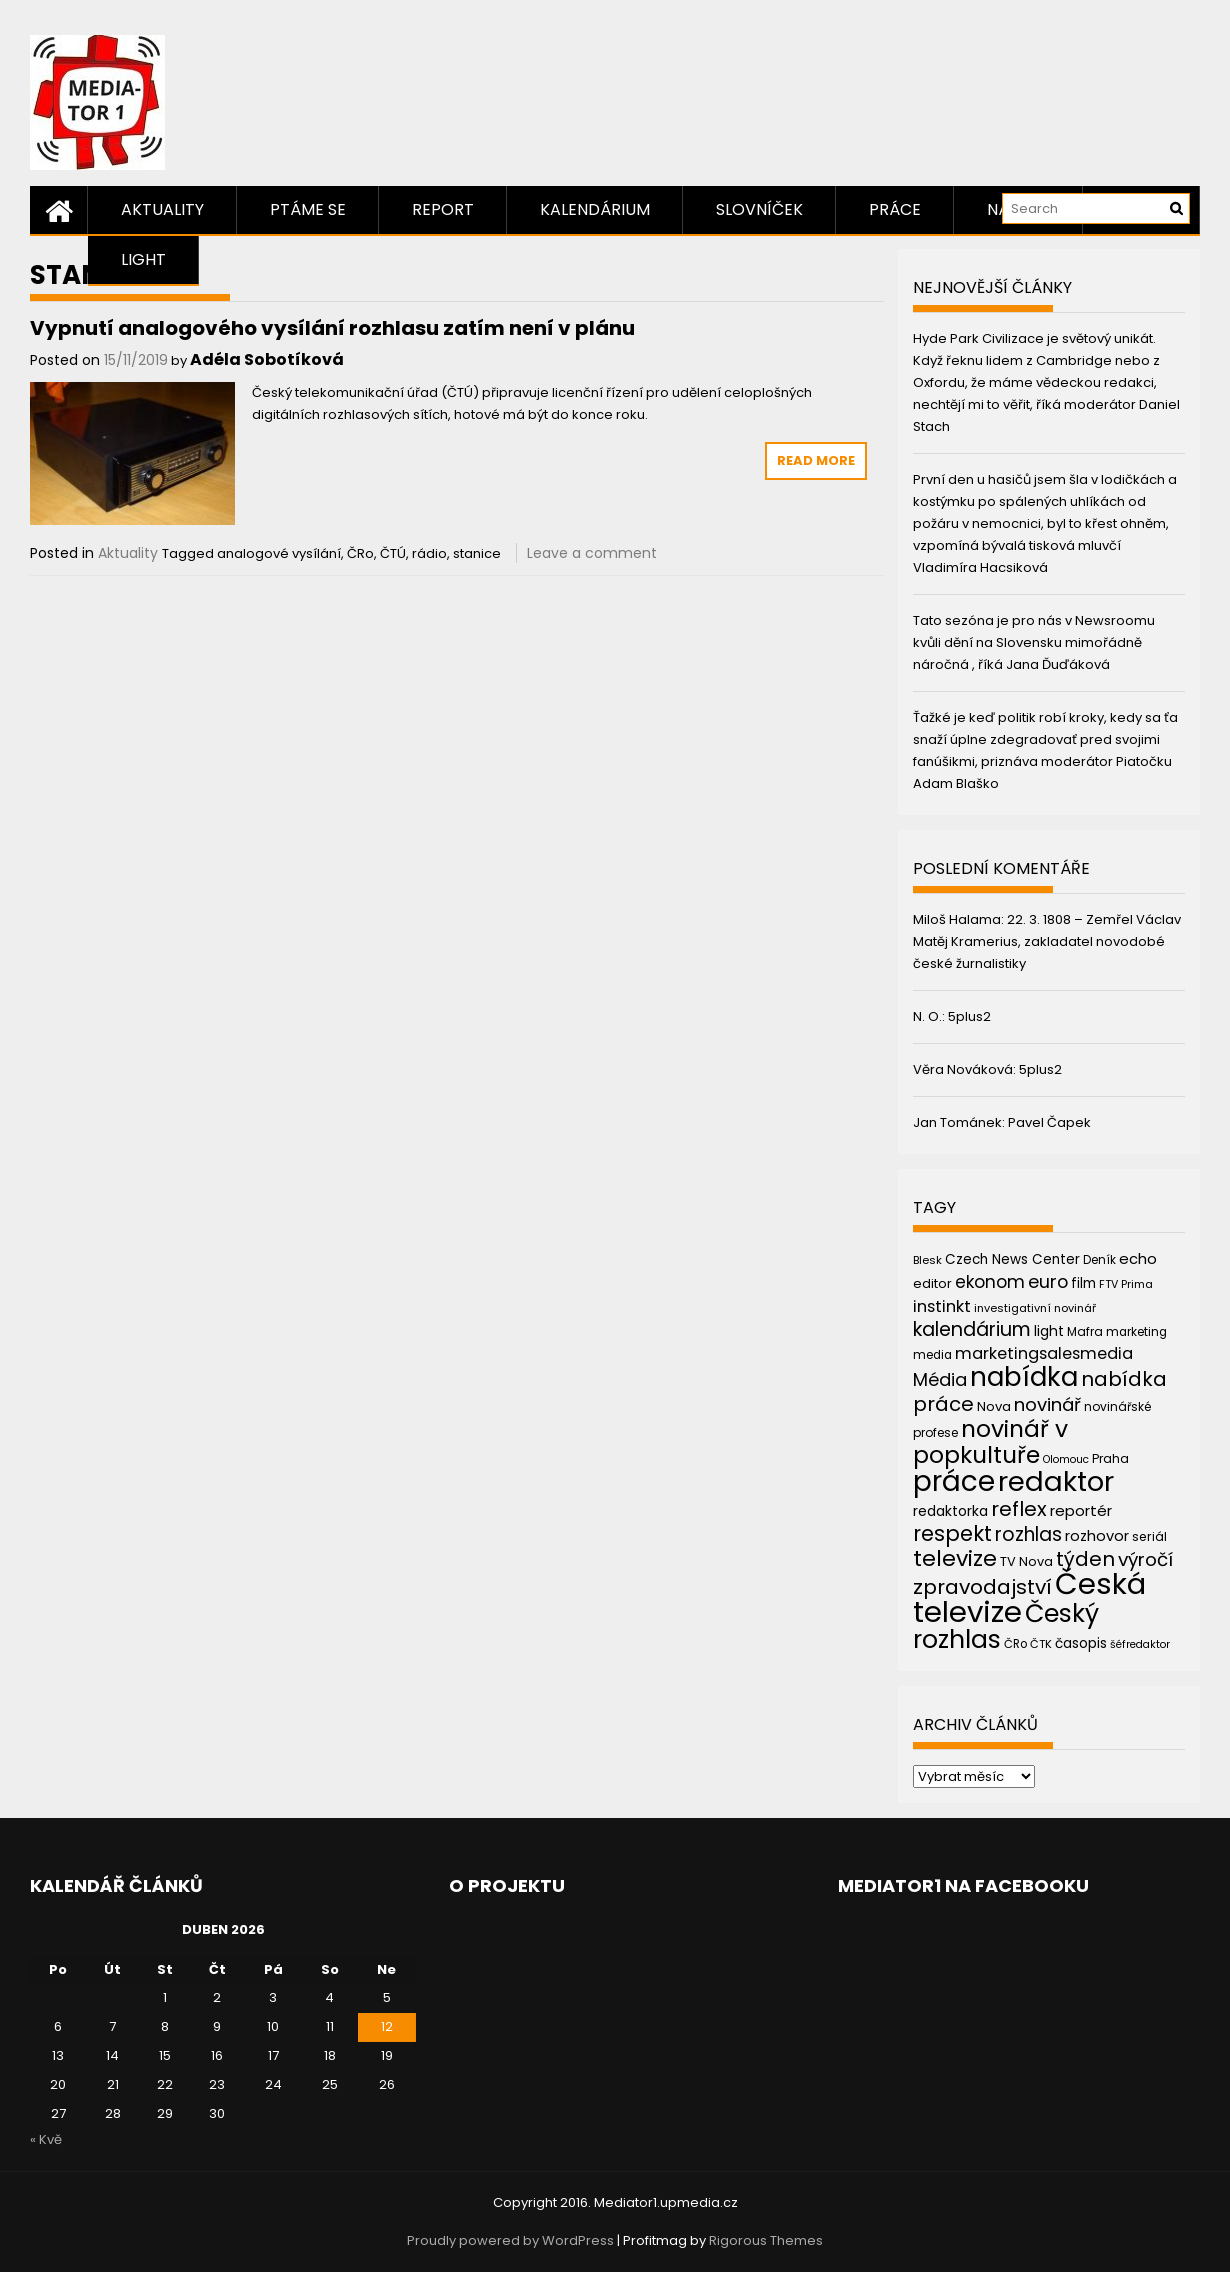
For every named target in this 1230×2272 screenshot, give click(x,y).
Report (443, 209)
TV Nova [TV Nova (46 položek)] (1026, 1561)
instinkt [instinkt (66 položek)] (942, 1306)
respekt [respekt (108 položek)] (952, 1533)
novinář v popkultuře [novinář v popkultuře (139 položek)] (990, 1441)
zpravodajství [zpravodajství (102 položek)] (982, 1587)
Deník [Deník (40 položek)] (1099, 1260)
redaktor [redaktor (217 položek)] (1056, 1481)
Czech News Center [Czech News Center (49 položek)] (1012, 1259)
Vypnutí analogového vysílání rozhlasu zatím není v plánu (332, 328)
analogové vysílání (279, 553)
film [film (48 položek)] (1083, 1283)
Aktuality (162, 209)
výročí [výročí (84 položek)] (1145, 1559)
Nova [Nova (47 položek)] (994, 1406)
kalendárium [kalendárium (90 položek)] (972, 1329)
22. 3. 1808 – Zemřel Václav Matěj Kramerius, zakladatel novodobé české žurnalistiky (1047, 941)
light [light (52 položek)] (1049, 1331)
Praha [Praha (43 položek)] (1110, 1458)
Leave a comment (592, 553)
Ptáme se (308, 209)
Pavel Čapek (1049, 1122)
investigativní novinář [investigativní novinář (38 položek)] (1035, 1308)
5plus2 (969, 1016)
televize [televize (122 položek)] (955, 1558)
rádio (429, 553)
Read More (816, 460)
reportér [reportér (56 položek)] (1081, 1510)
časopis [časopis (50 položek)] (1081, 1643)
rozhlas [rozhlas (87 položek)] (1028, 1534)
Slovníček (759, 209)
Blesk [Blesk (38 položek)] (927, 1260)
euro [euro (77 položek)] (1048, 1281)
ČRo (360, 553)
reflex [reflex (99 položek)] (1019, 1509)
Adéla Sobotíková (267, 359)
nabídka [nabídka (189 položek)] (1024, 1376)
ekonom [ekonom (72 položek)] (990, 1282)
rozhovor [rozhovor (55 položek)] (1097, 1536)
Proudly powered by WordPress (510, 2240)
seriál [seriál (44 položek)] (1149, 1536)
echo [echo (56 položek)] (1138, 1258)
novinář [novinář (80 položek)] (1047, 1404)
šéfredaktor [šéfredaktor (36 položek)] (1140, 1644)
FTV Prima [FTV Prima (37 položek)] (1126, 1284)
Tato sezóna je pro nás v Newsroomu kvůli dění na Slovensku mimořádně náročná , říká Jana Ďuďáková (1034, 642)
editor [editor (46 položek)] (932, 1283)
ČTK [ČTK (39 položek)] (1041, 1644)
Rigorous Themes (766, 2240)
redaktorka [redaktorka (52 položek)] (950, 1511)
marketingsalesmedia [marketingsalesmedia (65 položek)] (1044, 1353)
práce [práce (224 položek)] (954, 1481)
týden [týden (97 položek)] (1085, 1559)
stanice (477, 553)
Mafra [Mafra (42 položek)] (1085, 1331)
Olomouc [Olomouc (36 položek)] (1066, 1459)
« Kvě (46, 2139)
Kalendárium (595, 209)
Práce (895, 209)
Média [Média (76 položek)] (940, 1379)
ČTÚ (393, 553)
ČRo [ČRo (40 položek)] (1015, 1644)
